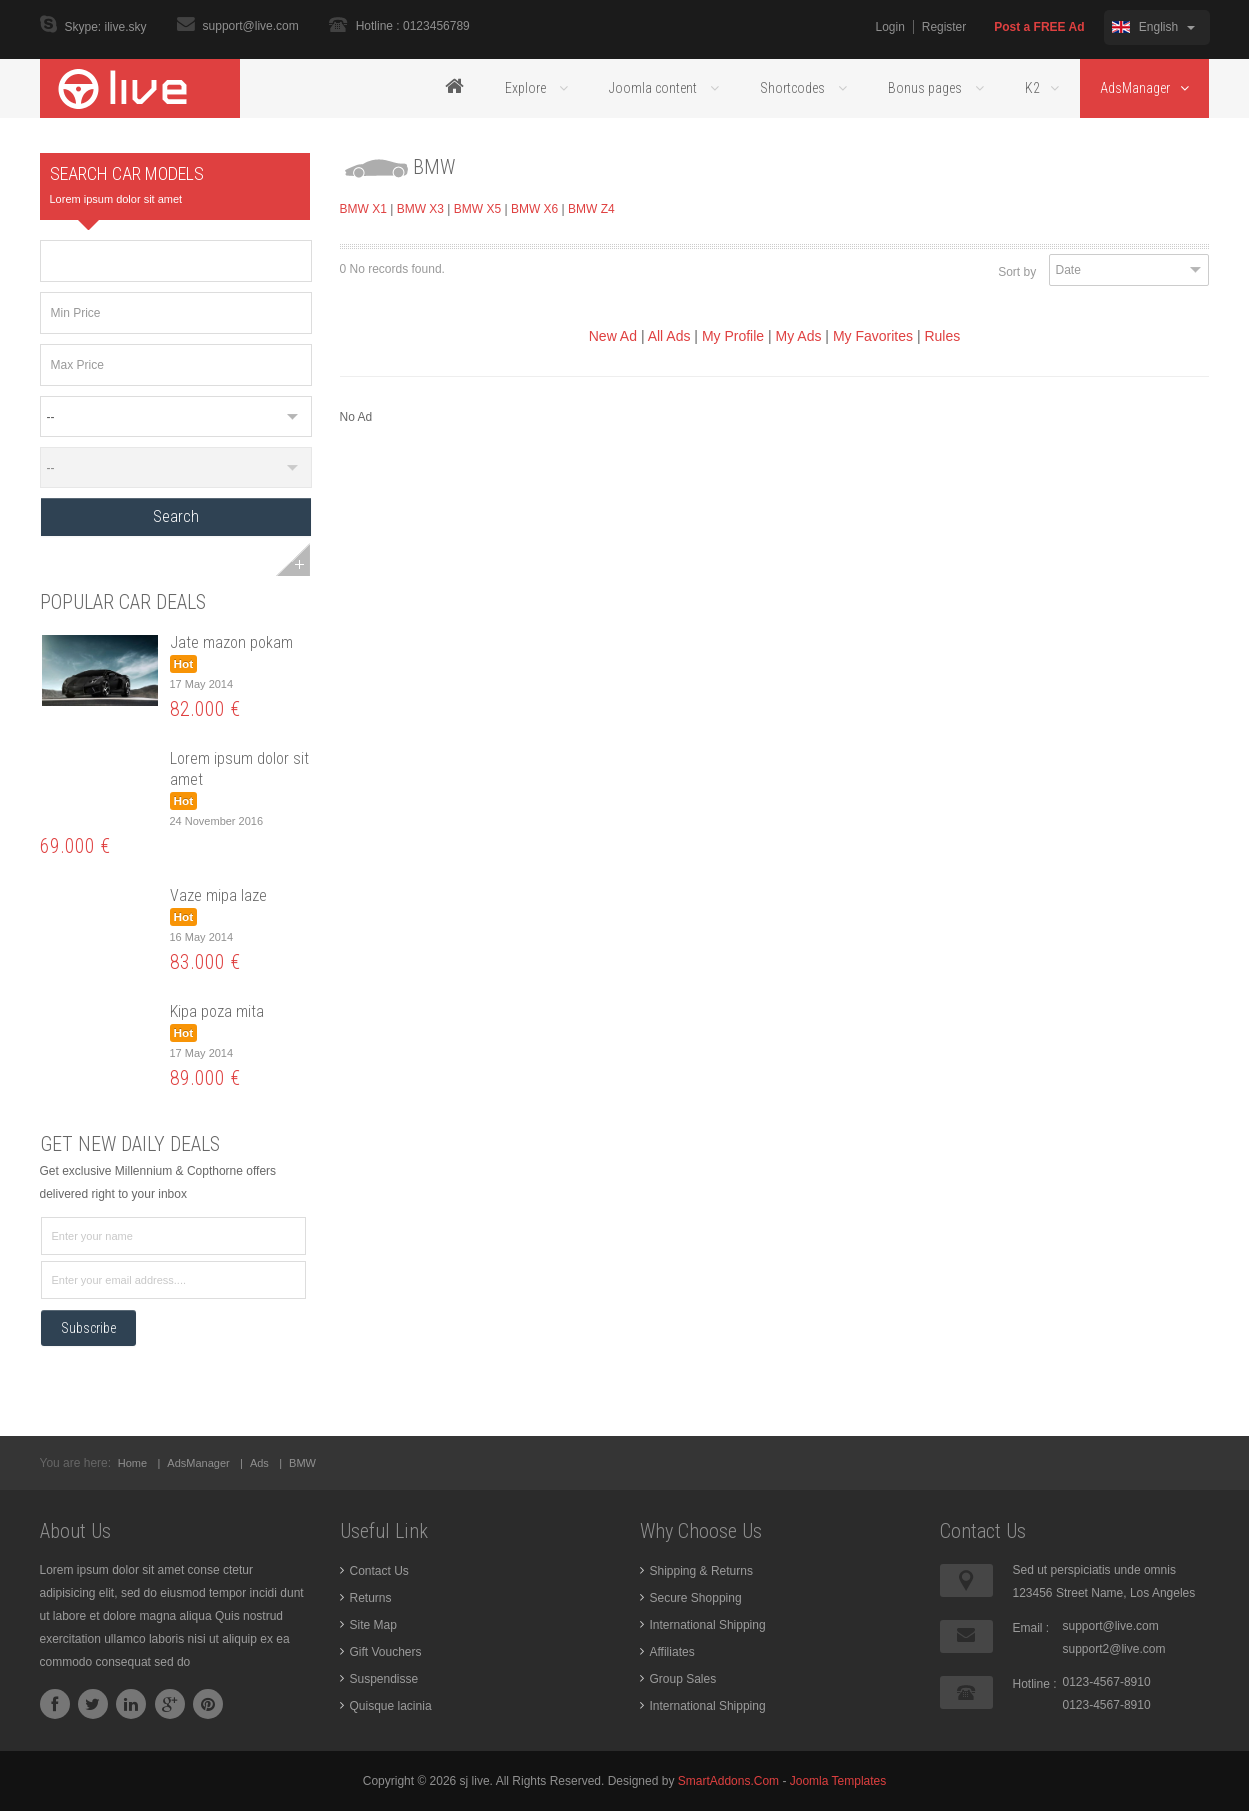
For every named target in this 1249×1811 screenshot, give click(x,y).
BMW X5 (477, 209)
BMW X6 (534, 209)
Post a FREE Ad (1039, 27)
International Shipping (708, 1625)
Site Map (373, 1625)
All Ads (669, 336)
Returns (371, 1598)
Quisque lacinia (391, 1706)
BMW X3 (420, 209)
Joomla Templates (838, 1781)
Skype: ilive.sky (106, 28)
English (1153, 27)
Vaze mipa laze (218, 895)
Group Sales (683, 1679)
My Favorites (873, 336)
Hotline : (1035, 1684)
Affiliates (672, 1652)
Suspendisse (384, 1679)
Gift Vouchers (386, 1652)
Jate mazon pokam (231, 642)
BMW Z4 (591, 209)
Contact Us (379, 1571)
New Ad (613, 336)
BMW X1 (363, 209)
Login (889, 27)
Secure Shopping (696, 1598)
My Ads (799, 336)
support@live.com (251, 26)
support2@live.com (1114, 1649)
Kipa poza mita (217, 1011)
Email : (1031, 1628)
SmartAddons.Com (728, 1781)
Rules (942, 336)
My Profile (733, 336)
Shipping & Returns (701, 1571)
